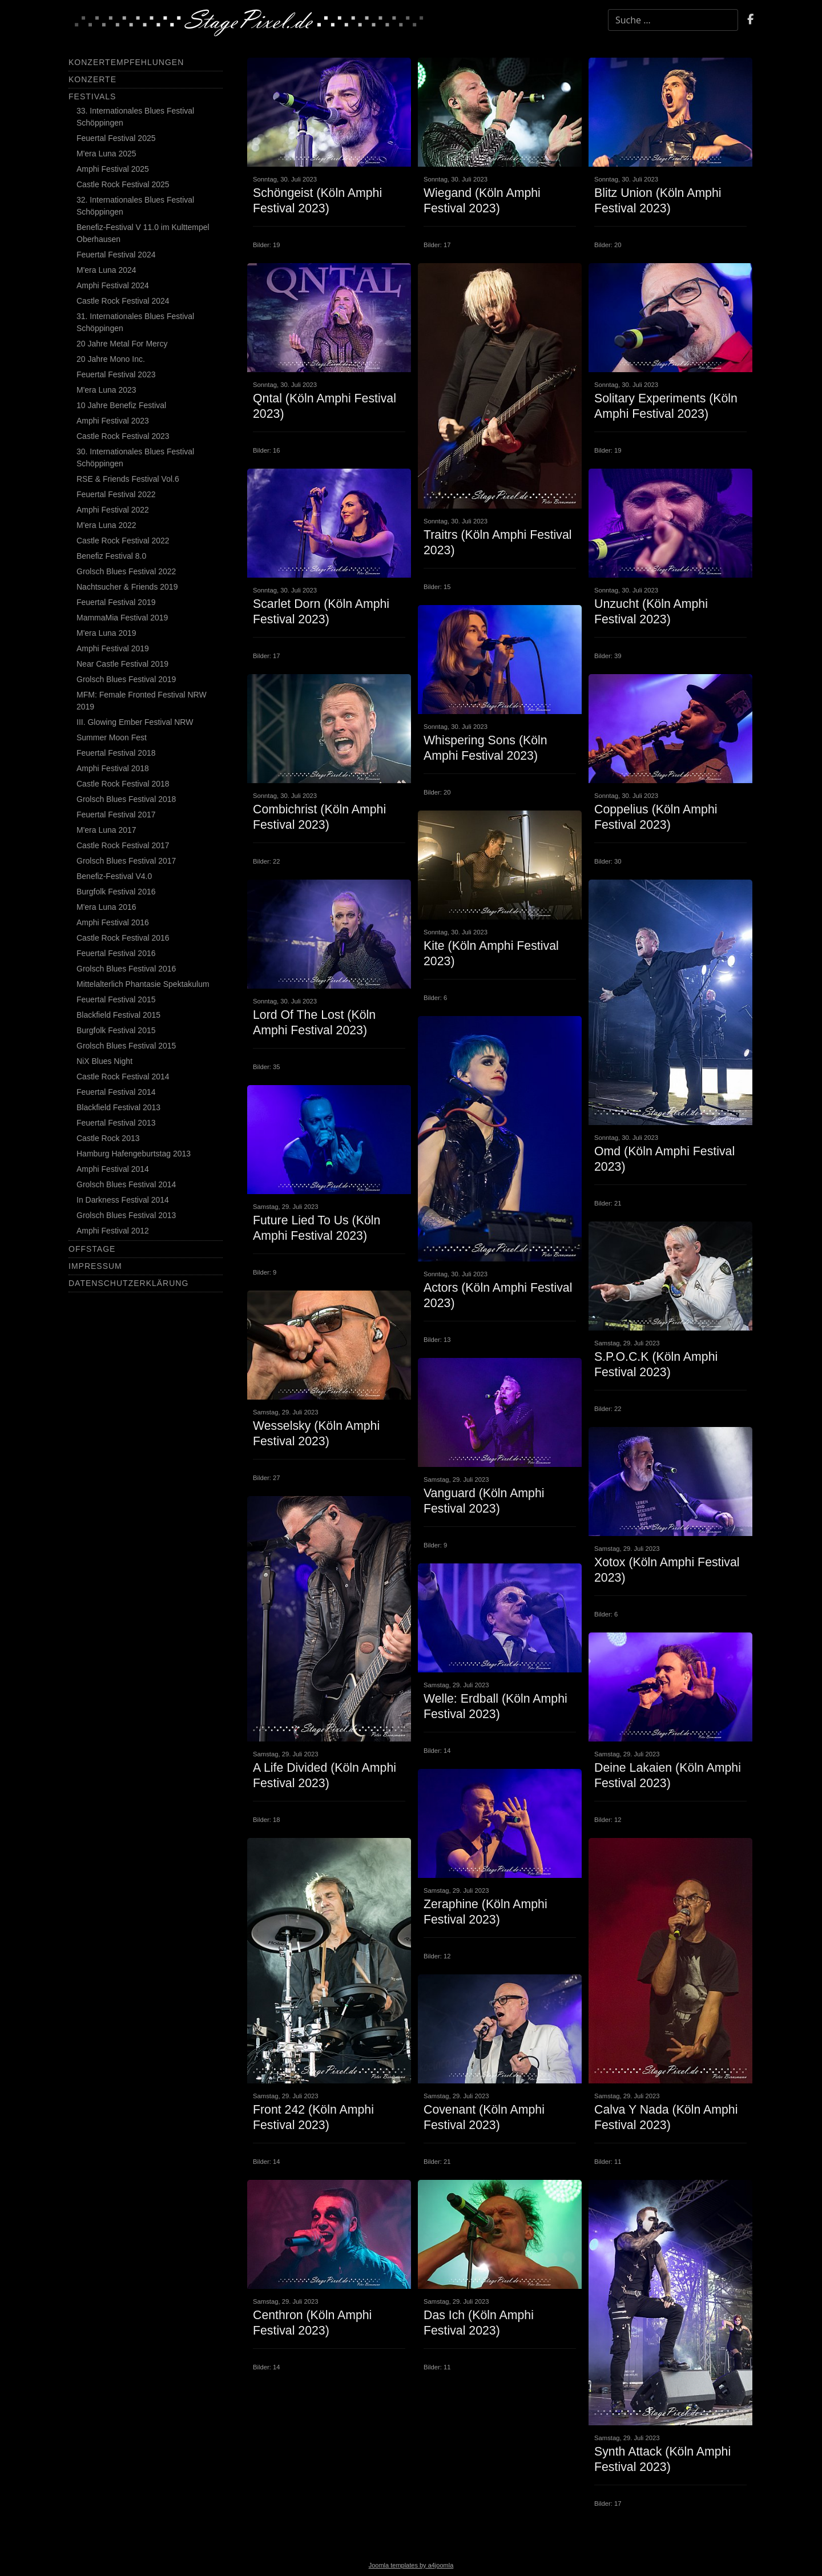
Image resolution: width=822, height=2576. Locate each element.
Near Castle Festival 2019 (122, 663)
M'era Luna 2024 (106, 270)
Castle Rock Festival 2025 (123, 184)
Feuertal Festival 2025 (116, 138)
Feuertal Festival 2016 (116, 953)
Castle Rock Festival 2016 (123, 937)
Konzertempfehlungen (126, 62)
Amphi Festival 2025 (112, 169)
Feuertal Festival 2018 (116, 752)
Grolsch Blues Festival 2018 (126, 799)
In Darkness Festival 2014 (122, 1199)
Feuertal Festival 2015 (116, 999)
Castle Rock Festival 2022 (123, 540)
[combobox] (673, 20)
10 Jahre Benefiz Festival (121, 405)
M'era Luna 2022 (106, 525)
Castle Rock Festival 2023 (123, 436)
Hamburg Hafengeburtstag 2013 (133, 1153)
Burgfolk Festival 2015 (116, 1030)
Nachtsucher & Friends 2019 (127, 586)
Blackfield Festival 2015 (118, 1014)
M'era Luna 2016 (106, 907)
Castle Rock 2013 (108, 1138)
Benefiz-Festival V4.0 (114, 876)
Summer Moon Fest (111, 737)
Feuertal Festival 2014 (116, 1091)
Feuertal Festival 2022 (116, 494)
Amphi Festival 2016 (112, 922)
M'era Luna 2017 (106, 830)
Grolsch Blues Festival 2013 (126, 1215)
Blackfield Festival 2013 (118, 1107)
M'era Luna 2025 (106, 153)
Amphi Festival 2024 (112, 285)
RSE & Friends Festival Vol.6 (127, 478)
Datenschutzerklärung (128, 1283)
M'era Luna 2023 (106, 389)
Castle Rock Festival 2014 (123, 1076)
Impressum (95, 1266)
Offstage (91, 1248)
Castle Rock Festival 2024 (123, 300)
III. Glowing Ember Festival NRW (134, 722)
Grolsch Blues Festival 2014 (126, 1184)
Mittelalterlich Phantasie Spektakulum (142, 984)
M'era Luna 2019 (106, 633)
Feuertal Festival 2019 (116, 602)
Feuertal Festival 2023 (116, 374)
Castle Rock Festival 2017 (123, 845)
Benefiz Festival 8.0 (111, 556)
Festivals (92, 96)
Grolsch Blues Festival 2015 (126, 1045)
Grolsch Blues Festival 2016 (126, 968)
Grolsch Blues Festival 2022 (126, 571)
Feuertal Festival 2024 (116, 254)
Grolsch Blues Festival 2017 (126, 860)
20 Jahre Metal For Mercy (122, 343)
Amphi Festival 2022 (112, 509)
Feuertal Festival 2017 (116, 814)
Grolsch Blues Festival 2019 (126, 679)
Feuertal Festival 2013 (116, 1122)
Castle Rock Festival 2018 (123, 783)
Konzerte (92, 79)
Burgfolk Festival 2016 (116, 891)
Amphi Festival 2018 (112, 768)
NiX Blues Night (104, 1061)
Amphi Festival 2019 (112, 648)
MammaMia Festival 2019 (122, 617)
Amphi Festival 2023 (112, 420)
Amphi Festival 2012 (112, 1230)
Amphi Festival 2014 (112, 1169)
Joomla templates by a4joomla (411, 2565)
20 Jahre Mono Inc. (110, 359)
